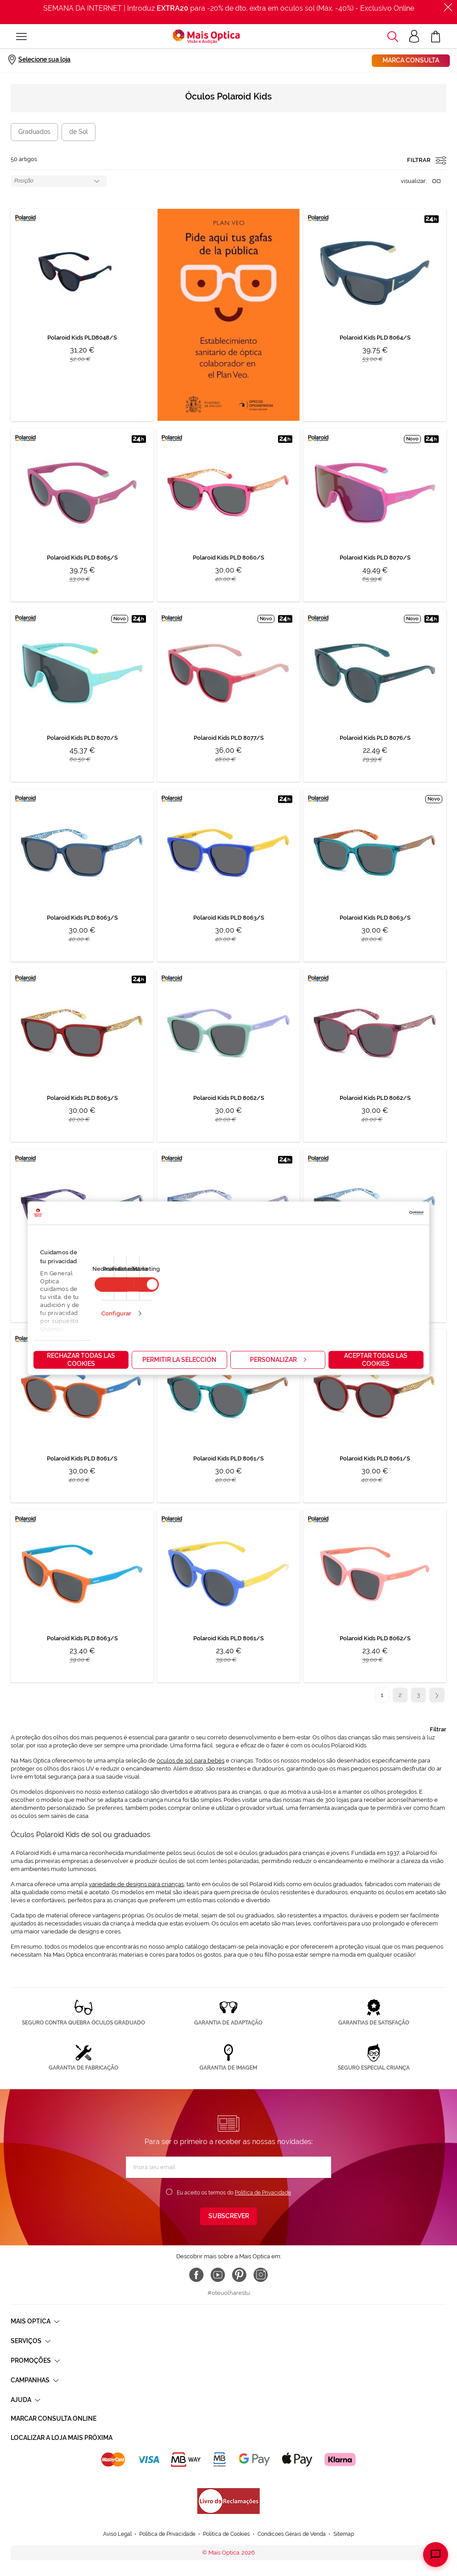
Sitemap (343, 2508)
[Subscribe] (228, 2216)
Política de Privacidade (263, 2193)
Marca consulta (410, 60)
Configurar (116, 1313)
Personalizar (278, 1359)
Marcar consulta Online (53, 2418)
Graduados (34, 131)
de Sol (78, 131)
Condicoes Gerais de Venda (292, 2508)
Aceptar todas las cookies (375, 1359)
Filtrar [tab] (438, 1729)
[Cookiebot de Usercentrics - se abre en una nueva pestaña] (384, 1213)
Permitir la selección (179, 1359)
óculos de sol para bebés (190, 1760)
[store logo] (206, 36)
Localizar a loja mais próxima (61, 2437)
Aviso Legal (117, 2508)
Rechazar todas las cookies (81, 1359)
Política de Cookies (226, 2508)
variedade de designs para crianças (136, 1884)
